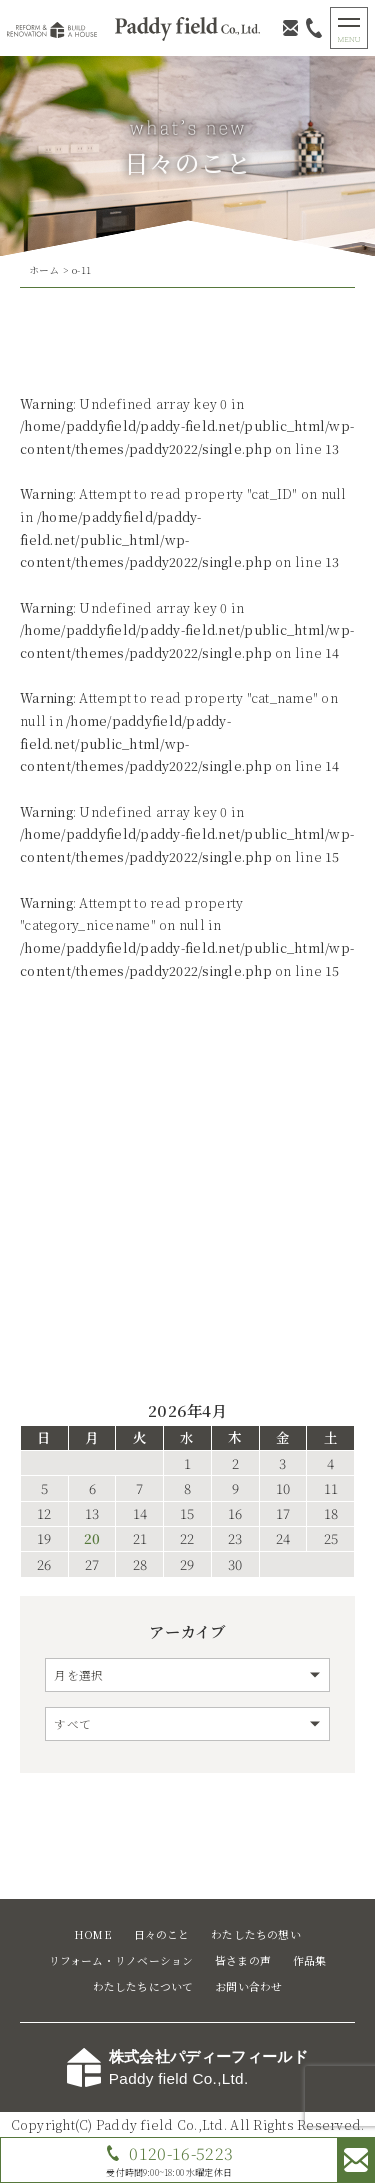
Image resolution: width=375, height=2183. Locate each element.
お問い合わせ (248, 1986)
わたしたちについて (143, 1986)
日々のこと (162, 1934)
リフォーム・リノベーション (121, 1960)
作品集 (310, 1960)
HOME (93, 1934)
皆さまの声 (243, 1960)
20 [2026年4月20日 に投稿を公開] (92, 1539)
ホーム (44, 270)
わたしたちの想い (256, 1934)
